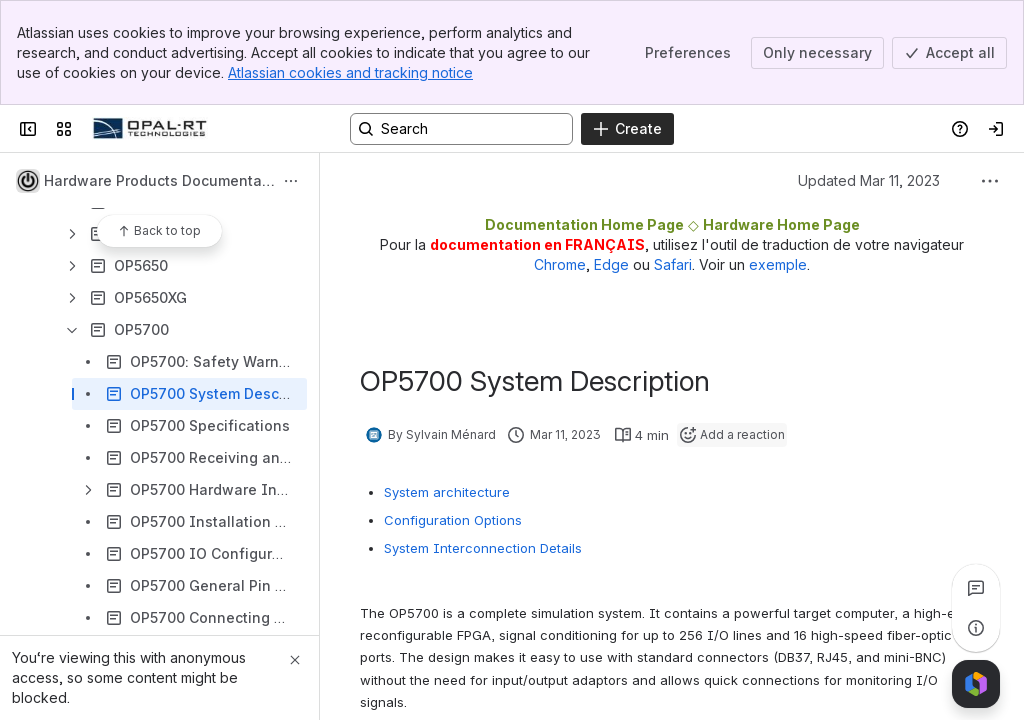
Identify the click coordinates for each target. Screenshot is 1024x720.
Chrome (560, 264)
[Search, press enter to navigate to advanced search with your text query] (461, 129)
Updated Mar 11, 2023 (869, 180)
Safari (673, 264)
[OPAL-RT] (150, 129)
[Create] (627, 129)
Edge (611, 264)
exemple (778, 264)
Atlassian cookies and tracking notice (350, 72)
